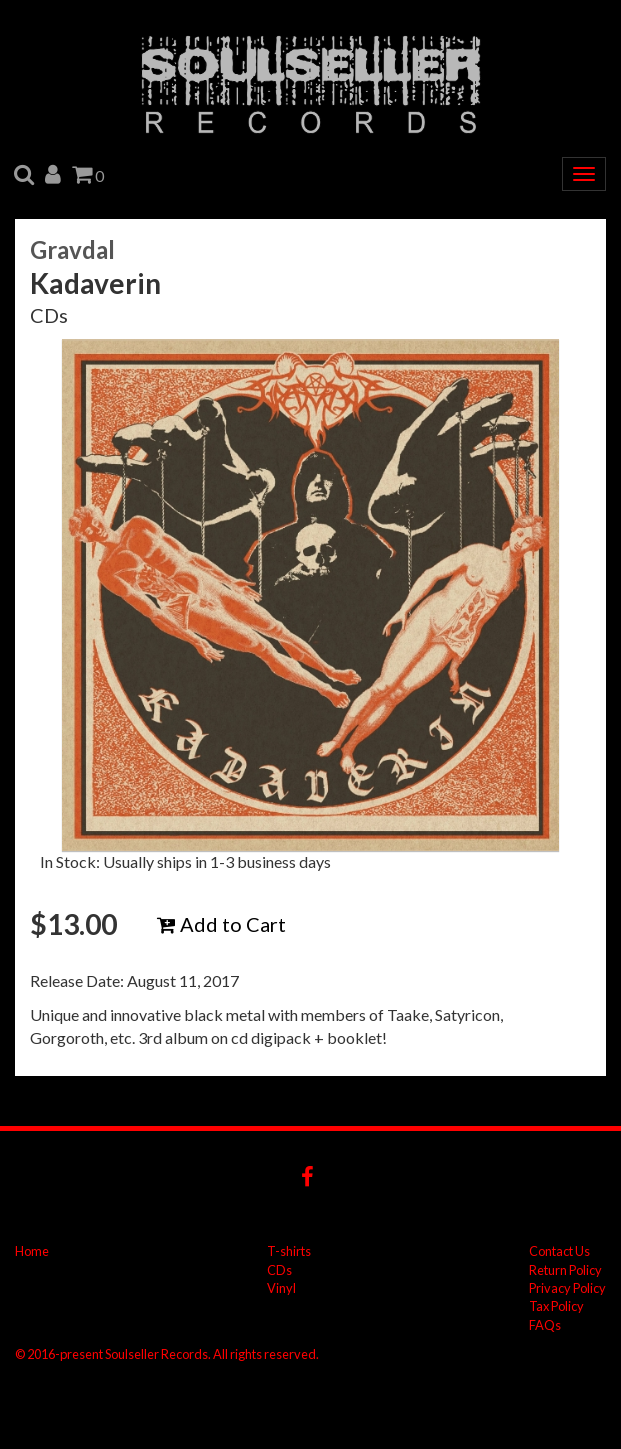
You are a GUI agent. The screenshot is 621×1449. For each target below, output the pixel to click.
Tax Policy (556, 1306)
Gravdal (72, 249)
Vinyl (281, 1288)
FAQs (545, 1325)
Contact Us (559, 1251)
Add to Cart (221, 924)
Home (32, 1251)
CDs (279, 1270)
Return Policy (565, 1270)
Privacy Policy (567, 1288)
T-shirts (289, 1251)
